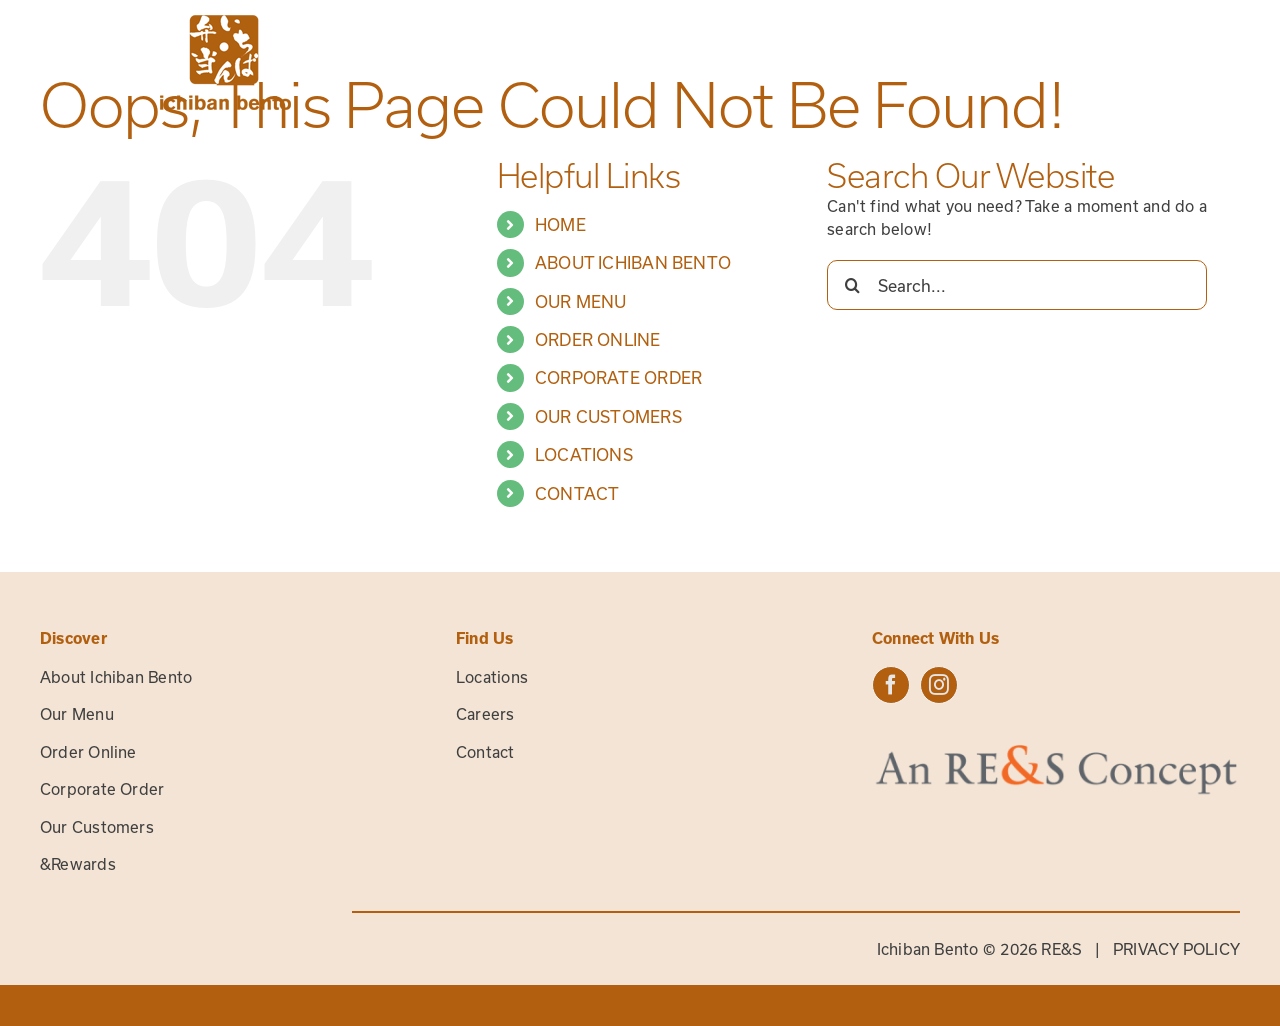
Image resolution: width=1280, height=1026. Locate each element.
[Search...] (1017, 285)
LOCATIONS (584, 454)
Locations (492, 677)
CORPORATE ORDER (618, 377)
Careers (485, 714)
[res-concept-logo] (1056, 751)
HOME (560, 224)
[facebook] (891, 685)
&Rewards (78, 864)
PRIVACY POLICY (1176, 949)
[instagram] (939, 685)
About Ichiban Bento (116, 677)
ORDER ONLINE (598, 339)
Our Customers (97, 827)
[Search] (852, 285)
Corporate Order (102, 789)
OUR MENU (581, 301)
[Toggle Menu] (1225, 62)
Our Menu (77, 714)
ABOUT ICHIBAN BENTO (633, 262)
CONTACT (577, 493)
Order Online (88, 752)
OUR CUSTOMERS (608, 416)
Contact (485, 752)
